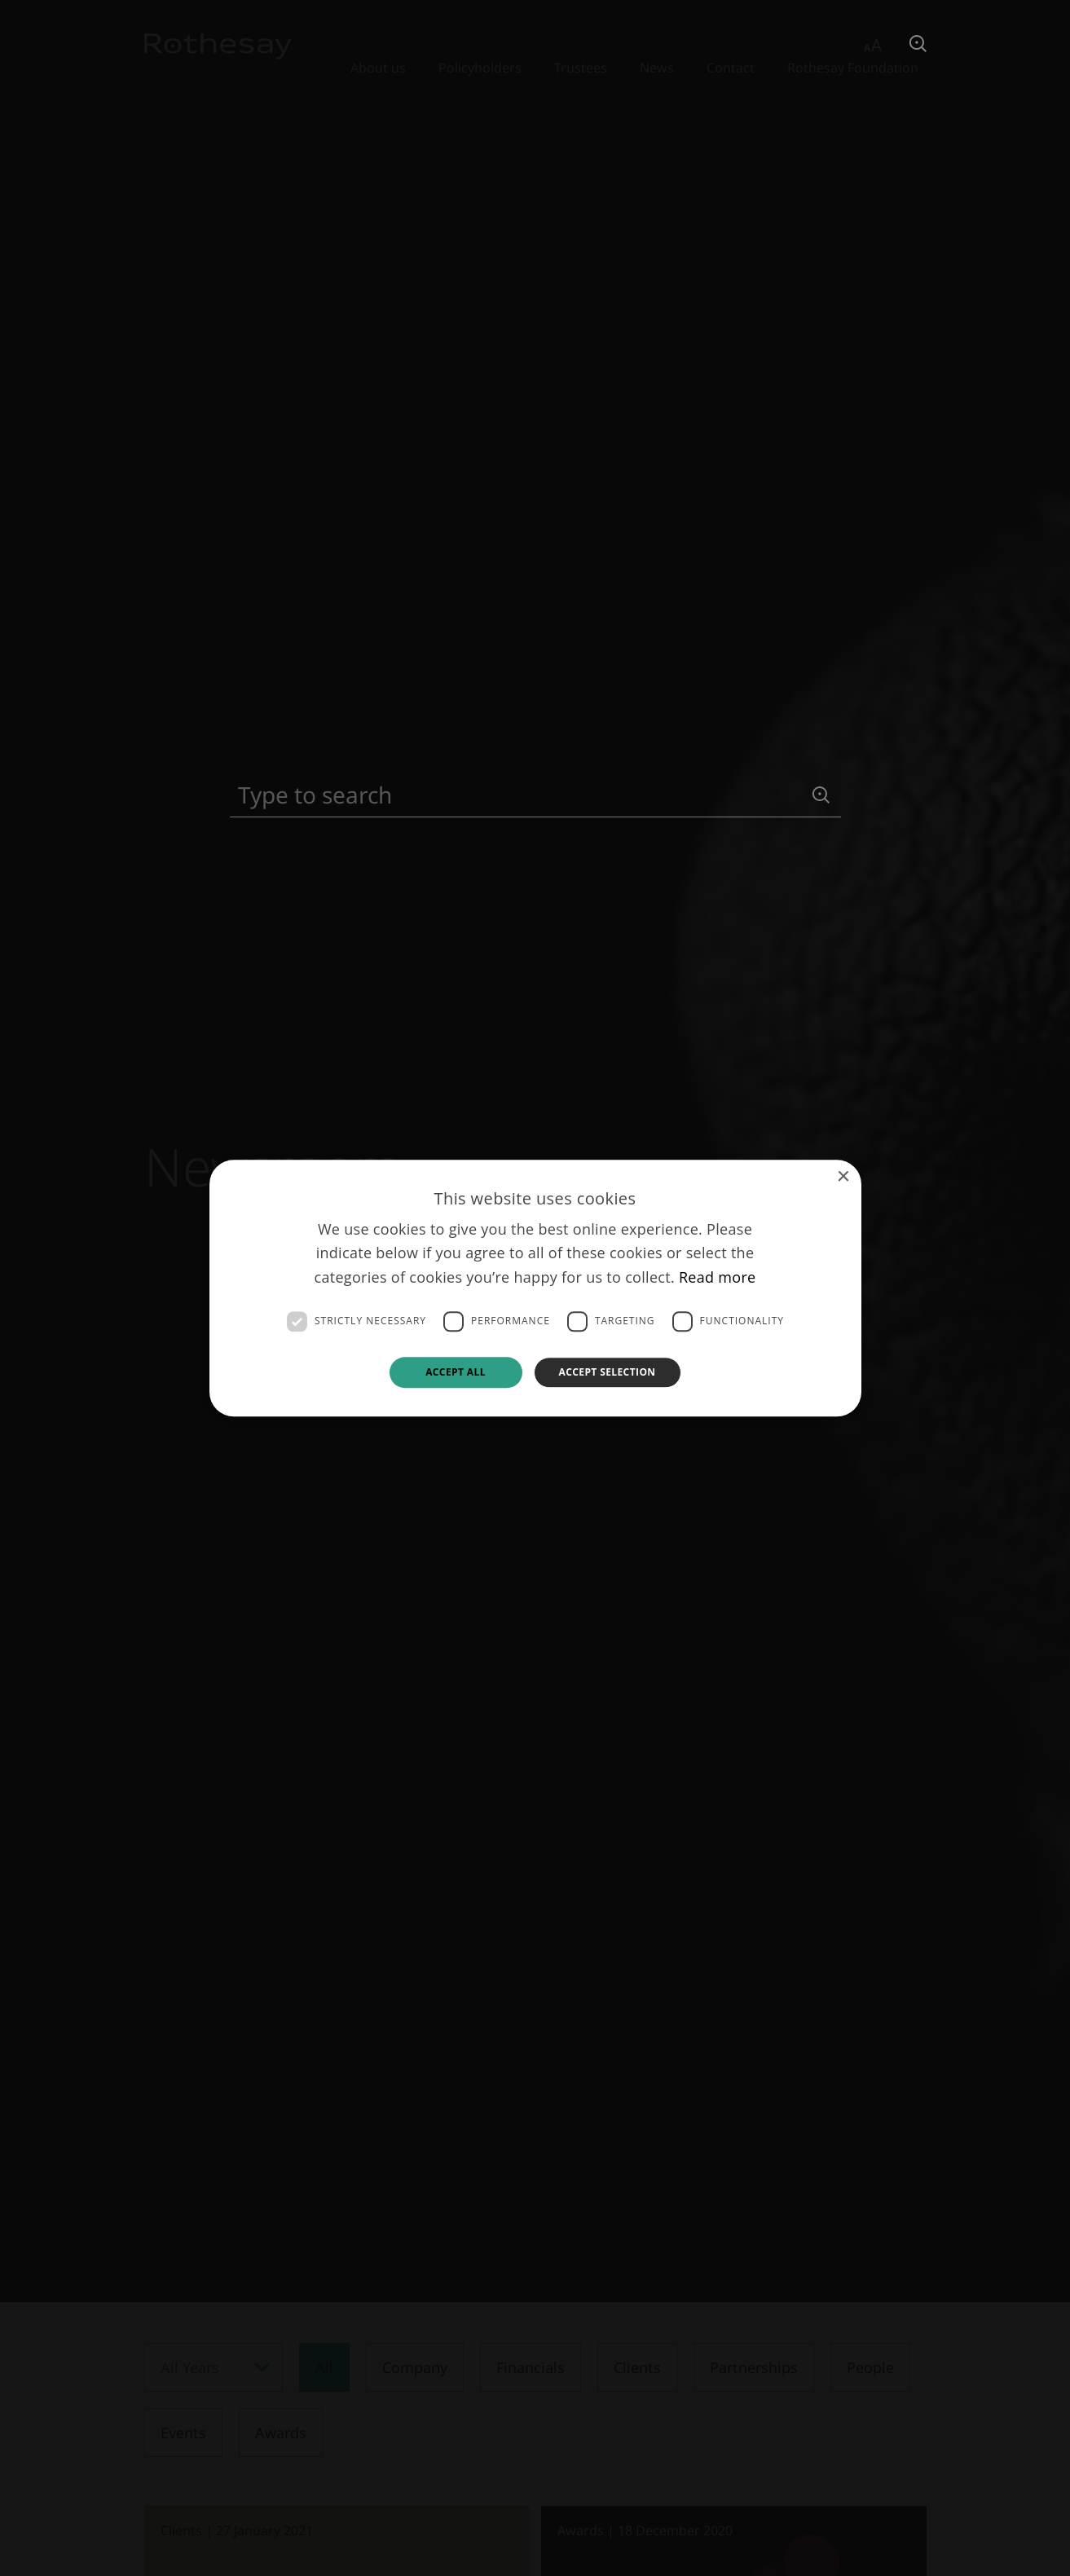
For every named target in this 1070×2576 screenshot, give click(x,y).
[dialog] (535, 1288)
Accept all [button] (455, 1372)
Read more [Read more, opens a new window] (717, 1277)
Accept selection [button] (607, 1372)
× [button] (843, 1177)
